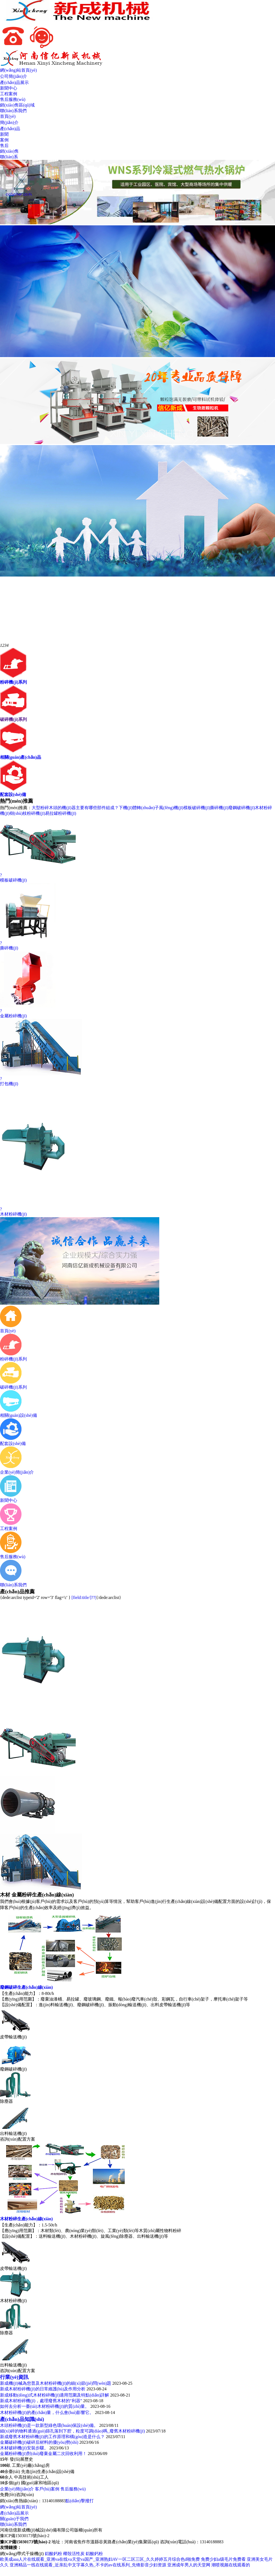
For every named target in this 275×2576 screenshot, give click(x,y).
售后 (4, 145)
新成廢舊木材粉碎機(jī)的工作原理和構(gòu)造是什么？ (52, 2436)
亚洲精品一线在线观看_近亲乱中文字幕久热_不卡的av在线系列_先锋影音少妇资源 (88, 2565)
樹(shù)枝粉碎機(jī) (27, 813)
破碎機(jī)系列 (13, 719)
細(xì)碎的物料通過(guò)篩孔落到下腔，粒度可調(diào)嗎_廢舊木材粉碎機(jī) (72, 2431)
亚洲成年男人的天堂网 (188, 2565)
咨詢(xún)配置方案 (17, 2139)
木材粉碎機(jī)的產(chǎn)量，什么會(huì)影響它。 (47, 2412)
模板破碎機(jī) (196, 807)
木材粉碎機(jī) (13, 2300)
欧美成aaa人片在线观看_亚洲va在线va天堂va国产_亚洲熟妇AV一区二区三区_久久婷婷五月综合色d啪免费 (100, 2559)
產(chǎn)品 (10, 128)
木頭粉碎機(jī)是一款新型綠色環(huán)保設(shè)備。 (49, 2425)
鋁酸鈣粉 (53, 2553)
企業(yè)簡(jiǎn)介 (17, 2489)
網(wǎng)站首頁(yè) (18, 70)
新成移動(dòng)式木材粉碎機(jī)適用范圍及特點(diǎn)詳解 (54, 2395)
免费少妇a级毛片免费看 (223, 2559)
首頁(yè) (8, 116)
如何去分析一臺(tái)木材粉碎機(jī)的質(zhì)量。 (44, 2406)
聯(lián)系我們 (13, 110)
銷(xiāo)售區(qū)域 (17, 105)
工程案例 (8, 93)
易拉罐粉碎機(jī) (60, 813)
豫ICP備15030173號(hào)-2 (24, 2535)
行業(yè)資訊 (14, 2377)
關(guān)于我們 (14, 2518)
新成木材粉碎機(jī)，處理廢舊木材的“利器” (41, 2400)
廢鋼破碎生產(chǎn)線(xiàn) (26, 1987)
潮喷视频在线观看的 (230, 2565)
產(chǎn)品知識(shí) (22, 2419)
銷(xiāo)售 (9, 151)
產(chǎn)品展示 (14, 82)
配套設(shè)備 (13, 794)
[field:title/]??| (83, 1597)
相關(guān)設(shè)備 (18, 1413)
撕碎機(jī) (219, 807)
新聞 (4, 134)
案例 (4, 140)
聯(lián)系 (9, 157)
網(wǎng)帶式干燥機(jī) (22, 2553)
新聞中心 (8, 88)
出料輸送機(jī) (13, 2133)
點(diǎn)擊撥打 (79, 2500)
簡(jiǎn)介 (9, 122)
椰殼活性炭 (74, 2553)
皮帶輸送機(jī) (13, 2037)
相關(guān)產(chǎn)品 (20, 757)
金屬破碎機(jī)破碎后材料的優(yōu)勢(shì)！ (39, 2442)
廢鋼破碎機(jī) (241, 807)
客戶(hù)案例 (47, 2489)
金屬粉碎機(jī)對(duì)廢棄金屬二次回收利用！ (43, 2453)
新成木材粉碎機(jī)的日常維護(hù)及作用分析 (42, 2389)
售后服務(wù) (12, 99)
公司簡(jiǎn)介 (13, 76)
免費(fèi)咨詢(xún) (17, 2494)
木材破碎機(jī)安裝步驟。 (24, 2448)
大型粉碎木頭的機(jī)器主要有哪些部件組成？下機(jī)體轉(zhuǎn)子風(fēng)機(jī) (107, 807)
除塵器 (6, 2101)
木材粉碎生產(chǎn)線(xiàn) (26, 2219)
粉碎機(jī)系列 (13, 682)
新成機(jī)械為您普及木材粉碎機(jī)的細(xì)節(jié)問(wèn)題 (55, 2383)
